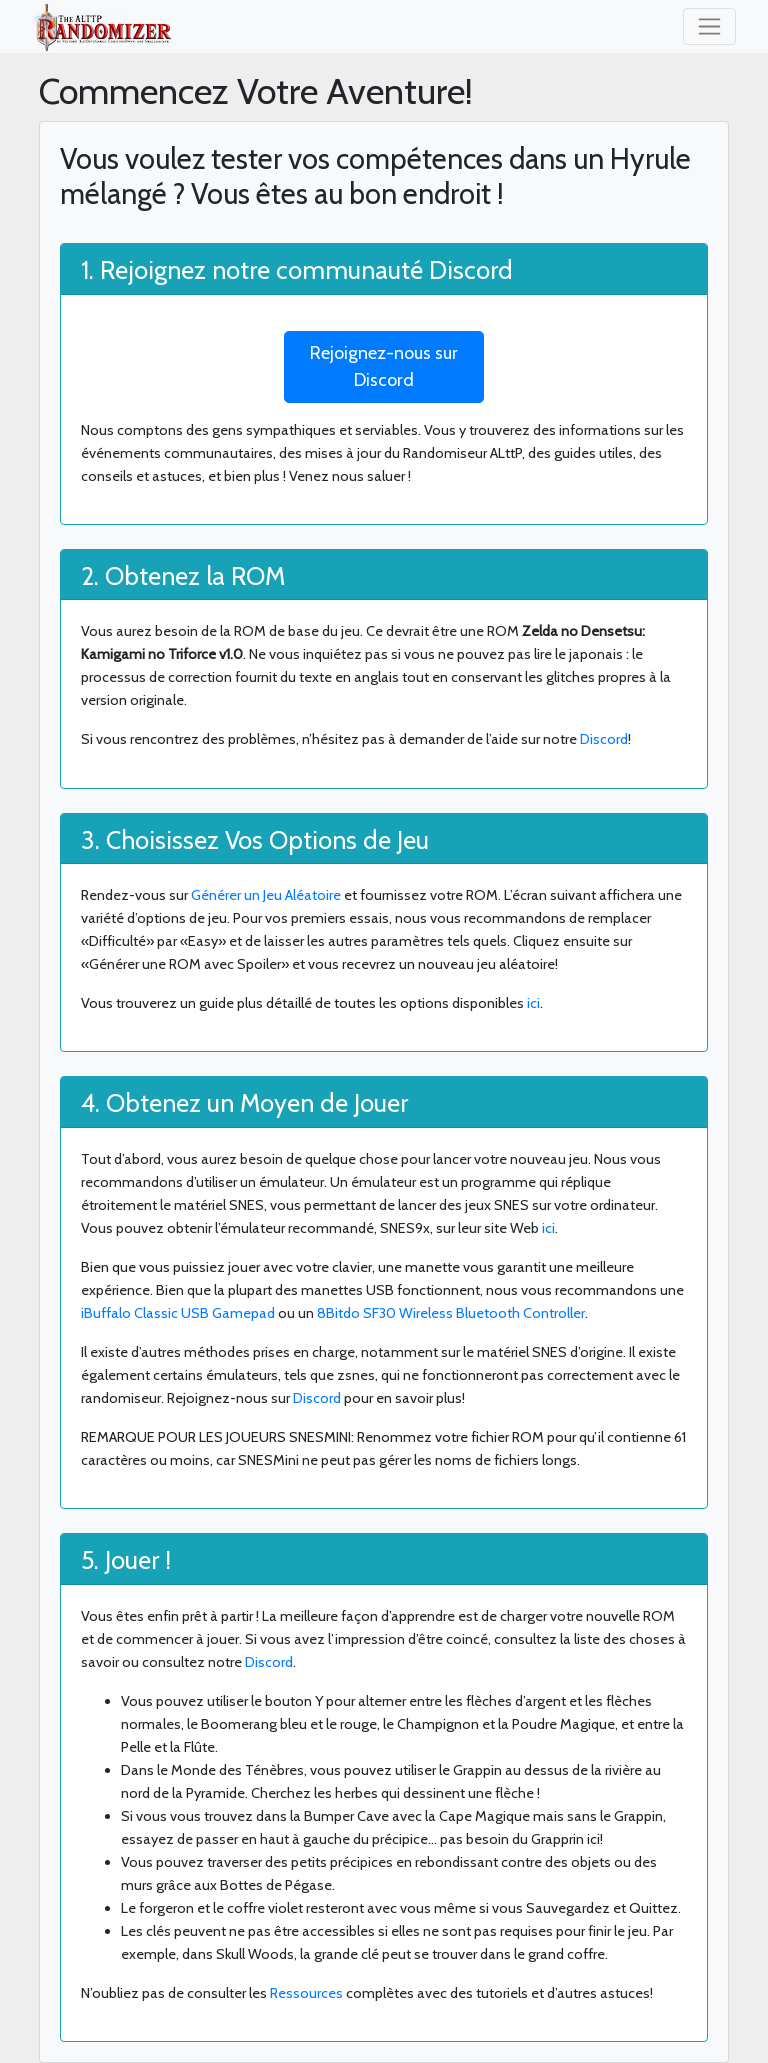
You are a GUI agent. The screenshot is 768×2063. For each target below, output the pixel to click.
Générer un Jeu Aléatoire (266, 895)
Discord (604, 739)
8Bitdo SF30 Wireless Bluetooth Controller (451, 1313)
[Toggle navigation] (709, 26)
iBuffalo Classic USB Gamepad (178, 1313)
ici (533, 1003)
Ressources (306, 1993)
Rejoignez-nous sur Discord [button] (384, 366)
